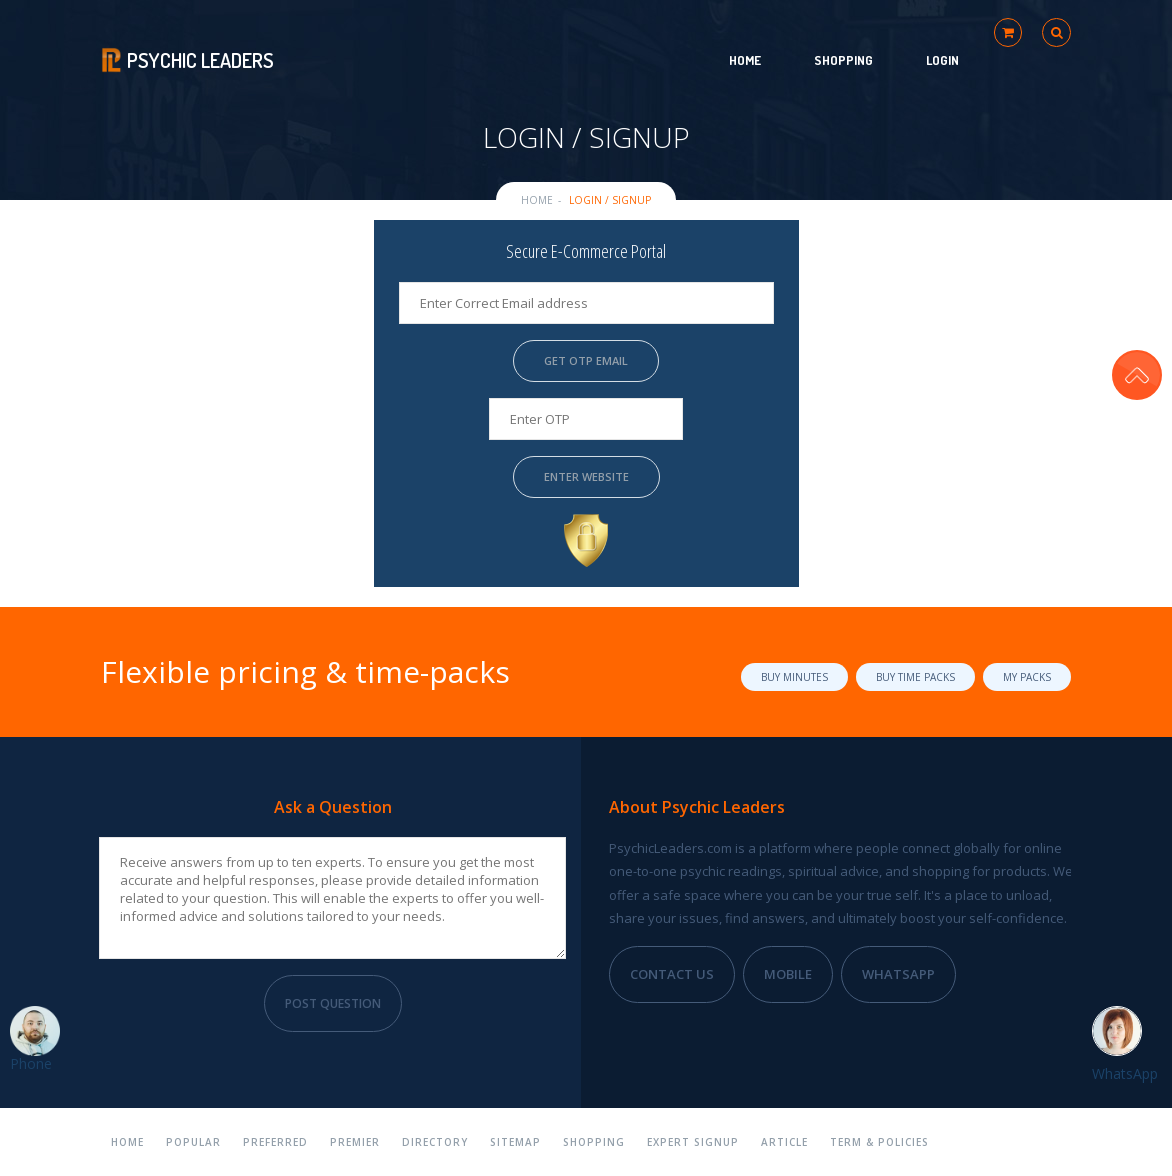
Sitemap (515, 1142)
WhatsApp (898, 974)
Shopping (843, 60)
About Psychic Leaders (697, 807)
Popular (193, 1142)
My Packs (1027, 677)
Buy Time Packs (915, 677)
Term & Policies (879, 1142)
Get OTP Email (586, 360)
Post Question (333, 1003)
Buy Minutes (794, 677)
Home (745, 60)
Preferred (275, 1142)
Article (784, 1142)
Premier (355, 1142)
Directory (435, 1142)
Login (942, 60)
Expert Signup (693, 1142)
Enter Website (585, 476)
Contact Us (672, 974)
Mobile (788, 974)
